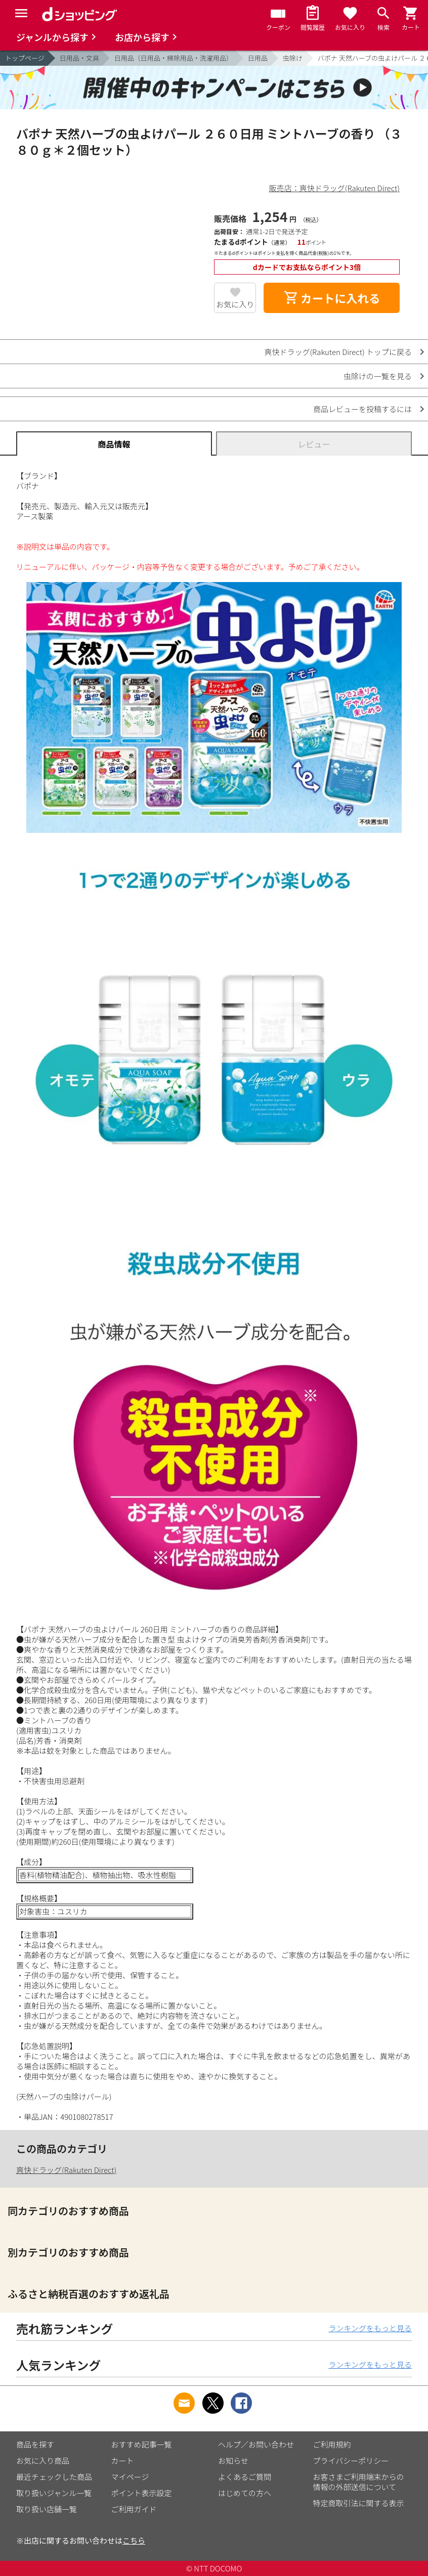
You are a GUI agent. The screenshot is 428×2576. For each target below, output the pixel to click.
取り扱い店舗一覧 (46, 2509)
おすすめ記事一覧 (141, 2444)
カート (122, 2460)
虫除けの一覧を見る (378, 376)
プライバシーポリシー (351, 2460)
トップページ (25, 58)
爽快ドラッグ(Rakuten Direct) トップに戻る (338, 352)
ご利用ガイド (134, 2509)
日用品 (258, 58)
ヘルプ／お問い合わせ (256, 2444)
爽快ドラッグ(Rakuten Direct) (66, 2169)
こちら (133, 2540)
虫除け (293, 58)
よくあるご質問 (244, 2476)
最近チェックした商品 (54, 2476)
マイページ (130, 2476)
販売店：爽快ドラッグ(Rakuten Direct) (334, 188)
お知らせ (233, 2460)
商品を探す (35, 2444)
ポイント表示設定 (141, 2493)
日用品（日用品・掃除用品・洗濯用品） (173, 58)
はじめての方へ (244, 2493)
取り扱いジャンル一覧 (54, 2493)
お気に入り (235, 304)
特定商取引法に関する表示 (358, 2503)
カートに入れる (331, 298)
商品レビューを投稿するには (362, 409)
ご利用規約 (332, 2444)
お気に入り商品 (42, 2460)
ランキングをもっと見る (370, 2328)
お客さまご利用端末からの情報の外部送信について (358, 2481)
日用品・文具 (79, 58)
